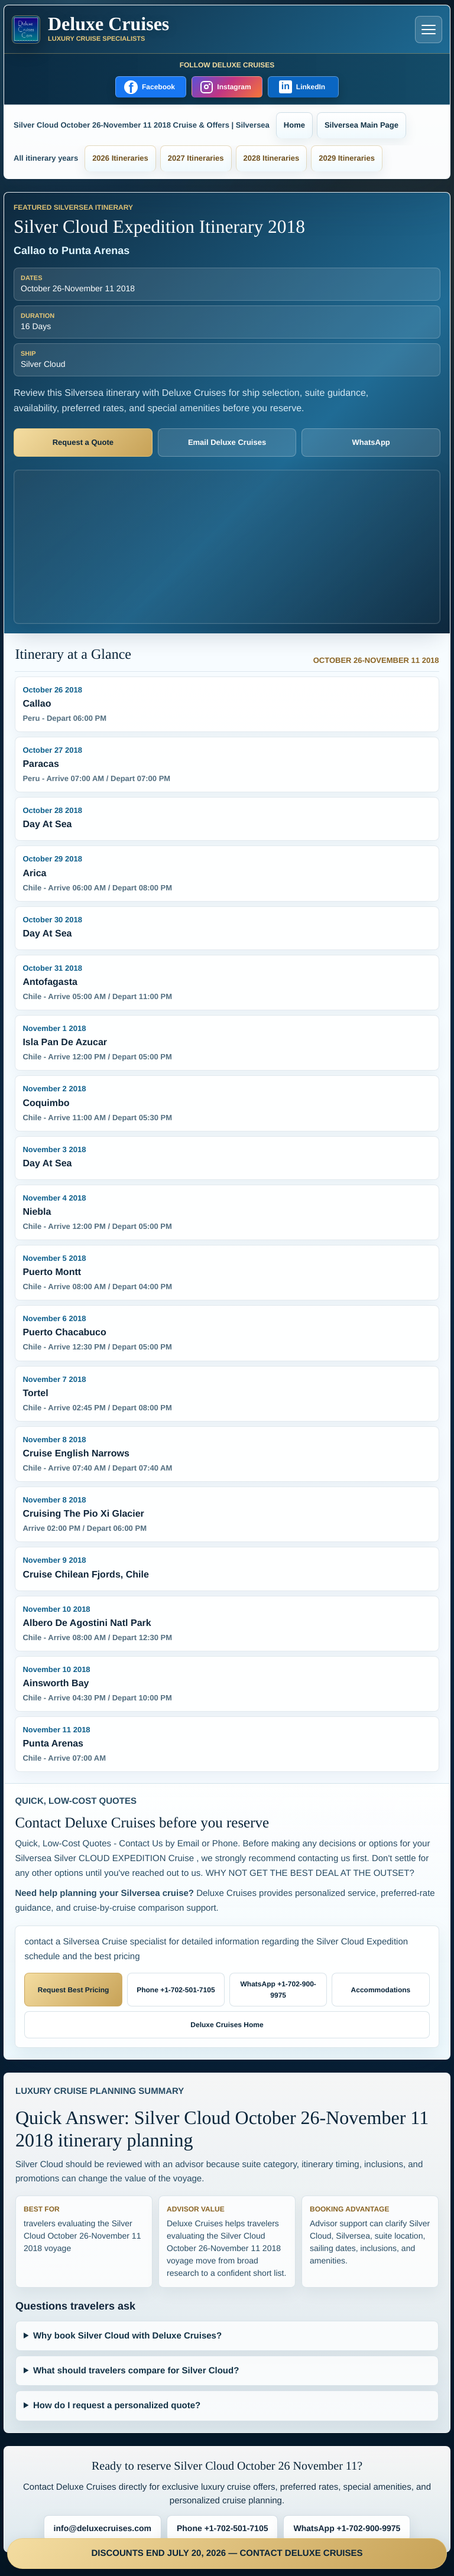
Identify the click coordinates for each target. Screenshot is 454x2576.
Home (294, 125)
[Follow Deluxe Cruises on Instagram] (227, 86)
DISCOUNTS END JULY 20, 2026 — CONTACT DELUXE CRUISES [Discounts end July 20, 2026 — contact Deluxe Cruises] (227, 2553)
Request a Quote (83, 442)
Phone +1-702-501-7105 (176, 1990)
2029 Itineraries (347, 158)
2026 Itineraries (120, 158)
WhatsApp (371, 442)
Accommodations (381, 1990)
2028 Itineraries (272, 158)
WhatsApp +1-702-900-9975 (278, 1989)
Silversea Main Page (361, 125)
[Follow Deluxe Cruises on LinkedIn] (303, 86)
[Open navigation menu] (428, 29)
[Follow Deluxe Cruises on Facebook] (150, 86)
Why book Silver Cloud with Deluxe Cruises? (127, 2336)
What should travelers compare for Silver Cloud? (136, 2371)
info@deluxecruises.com (102, 2528)
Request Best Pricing (73, 1990)
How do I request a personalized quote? (116, 2406)
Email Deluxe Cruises (227, 442)
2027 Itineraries (196, 158)
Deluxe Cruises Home (226, 2025)
